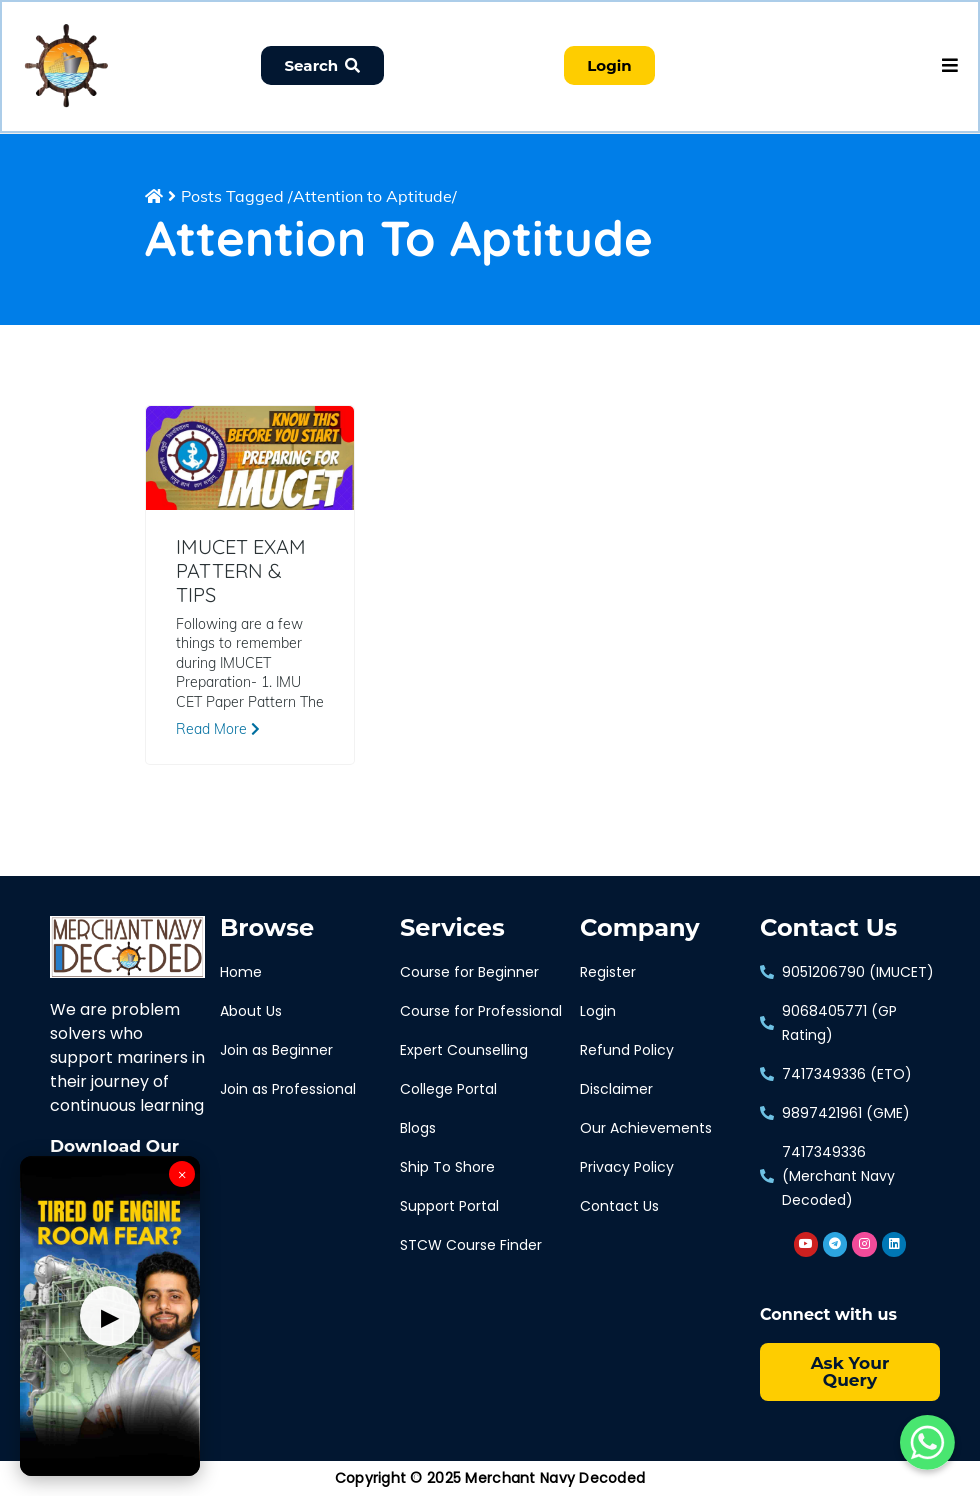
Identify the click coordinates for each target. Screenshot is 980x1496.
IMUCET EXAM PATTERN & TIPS (241, 572)
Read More (218, 730)
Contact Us (828, 930)
